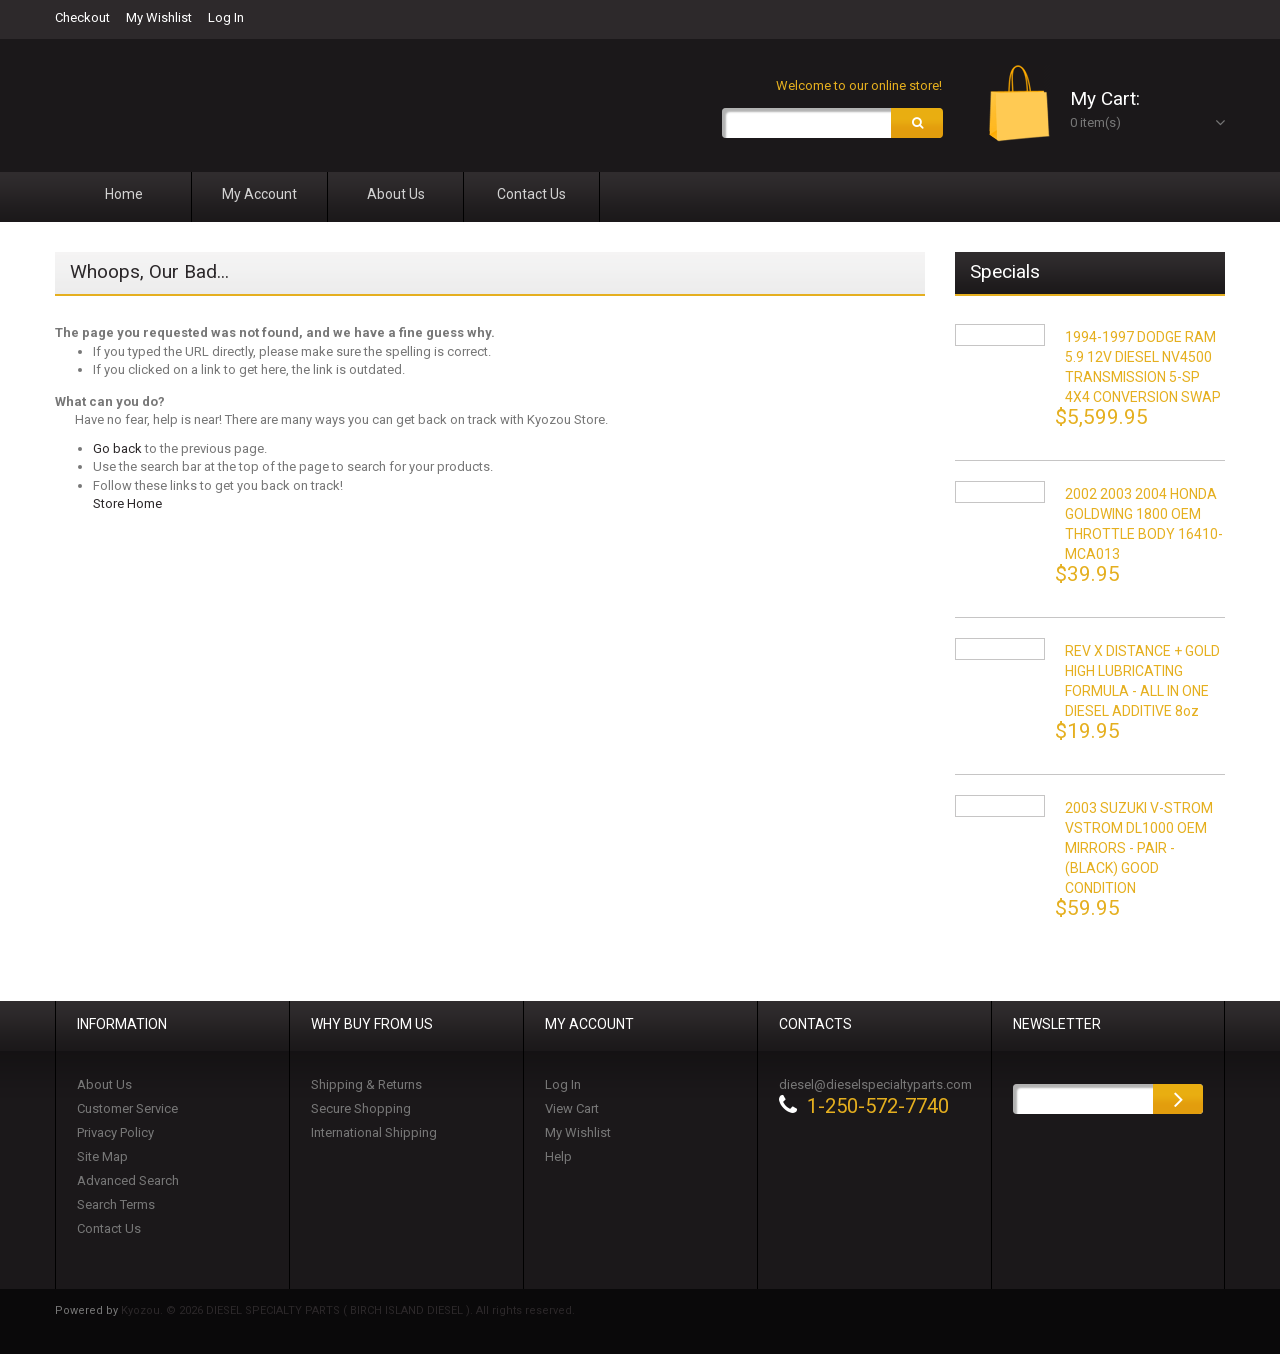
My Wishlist (159, 17)
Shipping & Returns (366, 1084)
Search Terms (116, 1204)
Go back (117, 448)
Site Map (102, 1156)
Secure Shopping (361, 1108)
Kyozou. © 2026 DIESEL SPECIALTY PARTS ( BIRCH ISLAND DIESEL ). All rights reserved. (348, 1310)
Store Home (127, 504)
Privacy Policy (115, 1132)
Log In (226, 17)
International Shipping (374, 1132)
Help (558, 1156)
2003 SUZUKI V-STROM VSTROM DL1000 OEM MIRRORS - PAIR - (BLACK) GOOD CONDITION (1139, 848)
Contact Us (109, 1228)
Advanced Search (128, 1180)
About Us (104, 1084)
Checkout (82, 17)
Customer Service (127, 1108)
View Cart (572, 1108)
